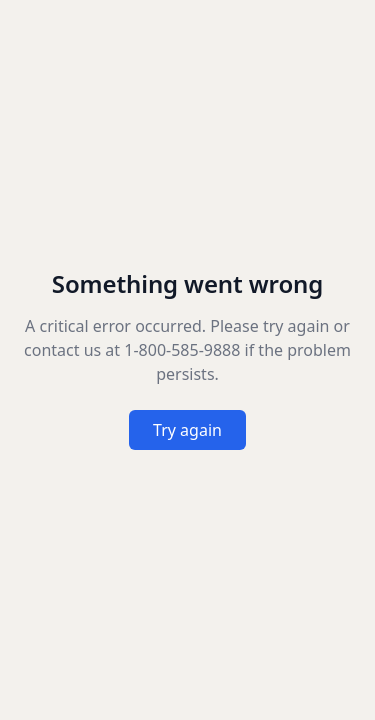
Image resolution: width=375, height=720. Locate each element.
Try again (187, 430)
